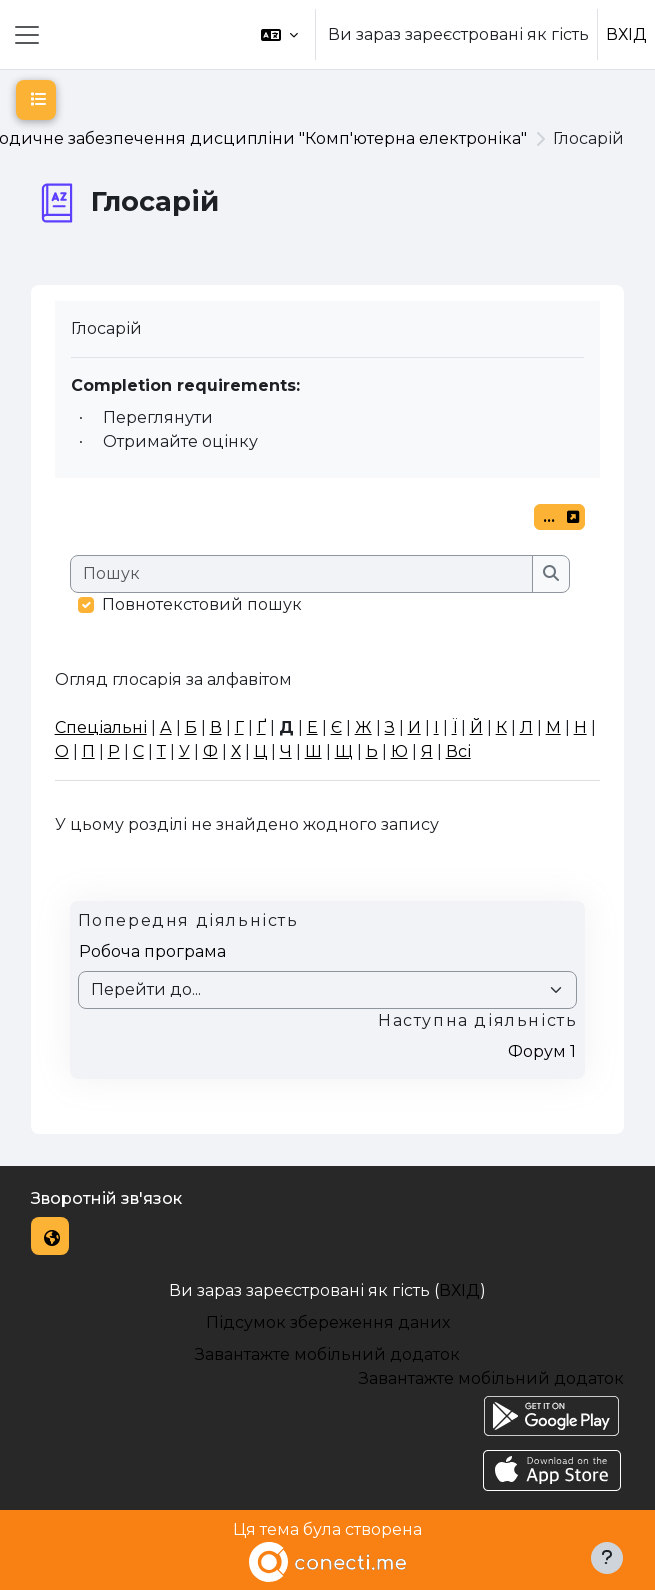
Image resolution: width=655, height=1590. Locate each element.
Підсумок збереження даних (328, 1322)
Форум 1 (542, 1051)
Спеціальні (101, 727)
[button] (279, 34)
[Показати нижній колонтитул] (607, 1558)
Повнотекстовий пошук (202, 604)
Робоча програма (152, 951)
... (563, 519)
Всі (458, 751)
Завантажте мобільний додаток (327, 1354)
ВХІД (626, 34)
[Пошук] (302, 574)
